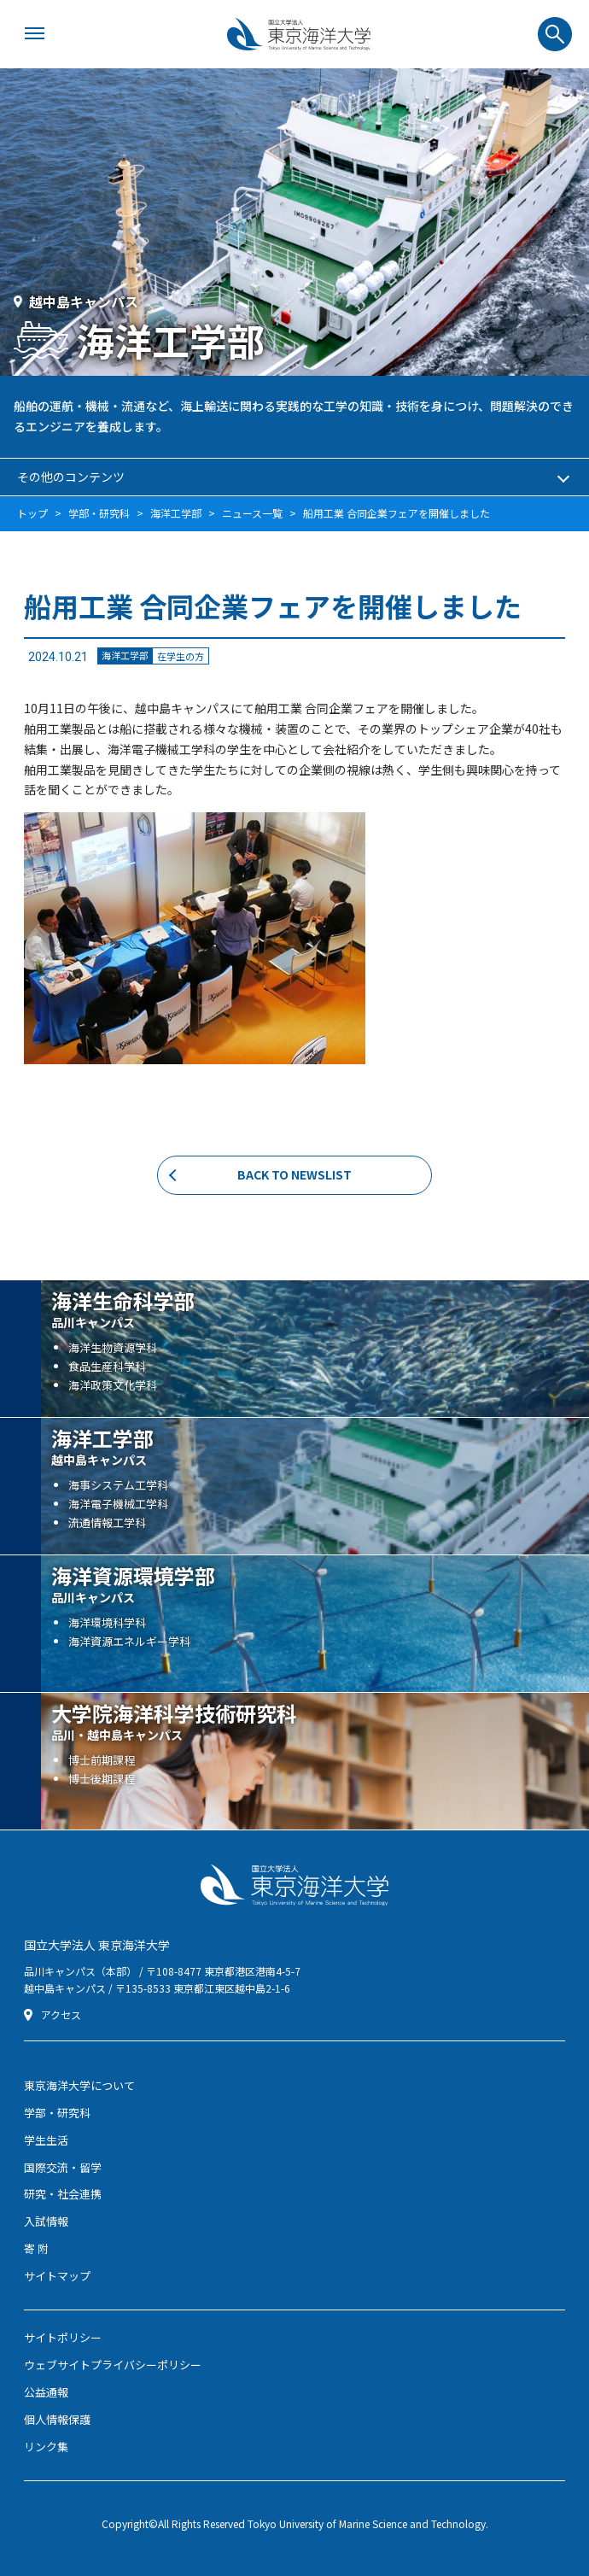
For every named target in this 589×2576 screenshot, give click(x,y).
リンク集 (46, 2446)
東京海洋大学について (79, 2085)
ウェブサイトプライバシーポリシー (112, 2364)
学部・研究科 (57, 2113)
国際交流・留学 (63, 2167)
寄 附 (36, 2248)
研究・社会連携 (63, 2194)
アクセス (61, 2015)
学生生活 (46, 2140)
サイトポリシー (63, 2337)
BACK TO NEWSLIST (294, 1174)
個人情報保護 (57, 2419)
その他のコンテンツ (71, 476)
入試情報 (46, 2221)
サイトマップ (57, 2276)
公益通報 (46, 2392)
